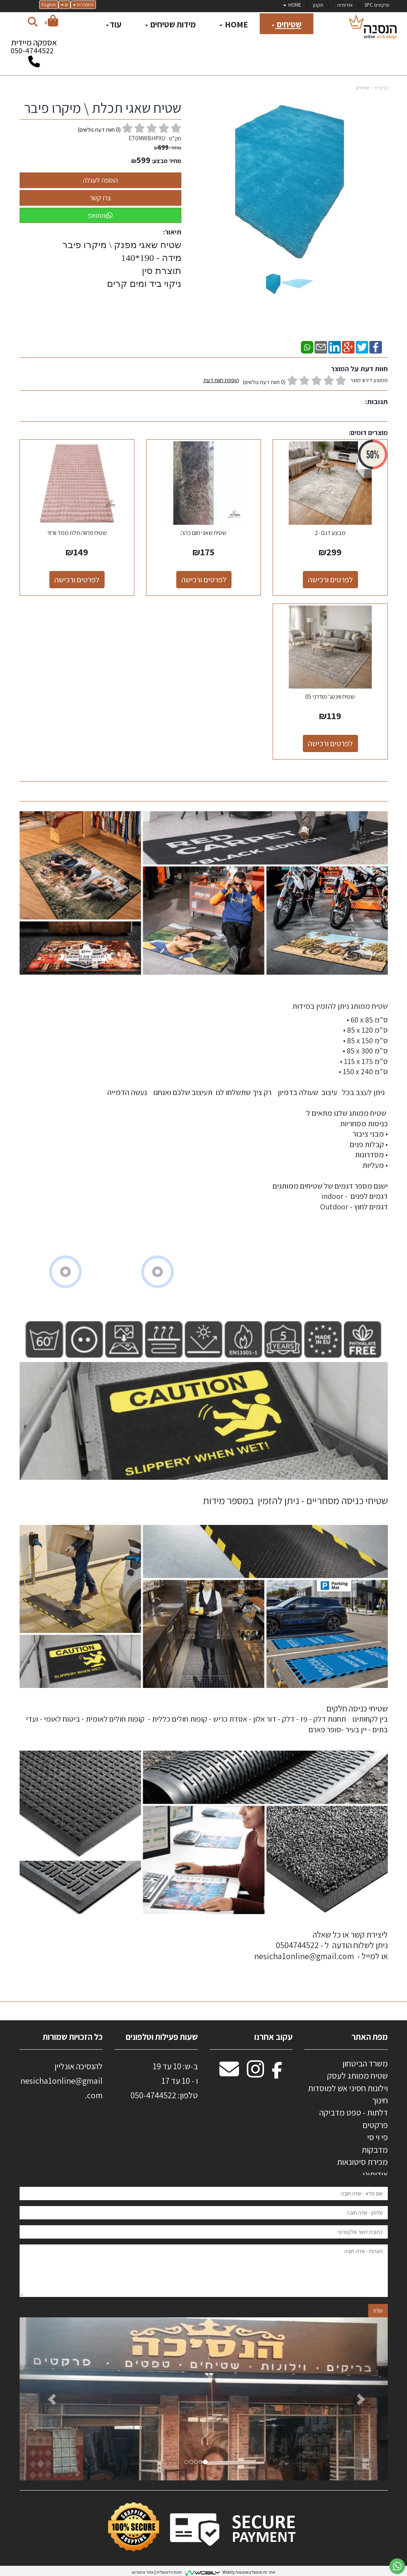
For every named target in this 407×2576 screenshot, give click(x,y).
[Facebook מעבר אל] (277, 2073)
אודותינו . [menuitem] (344, 5)
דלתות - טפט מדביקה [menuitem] (353, 2112)
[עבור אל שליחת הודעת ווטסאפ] (397, 2566)
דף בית (381, 88)
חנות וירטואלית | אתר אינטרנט (157, 2572)
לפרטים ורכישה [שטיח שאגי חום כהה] (203, 580)
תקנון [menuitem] (318, 5)
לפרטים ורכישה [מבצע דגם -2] (330, 580)
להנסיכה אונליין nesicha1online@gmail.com (61, 2081)
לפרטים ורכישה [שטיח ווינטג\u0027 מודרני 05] (330, 743)
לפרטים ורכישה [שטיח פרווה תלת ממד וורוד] (76, 580)
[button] (47, 2398)
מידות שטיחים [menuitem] (170, 24)
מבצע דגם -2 (330, 533)
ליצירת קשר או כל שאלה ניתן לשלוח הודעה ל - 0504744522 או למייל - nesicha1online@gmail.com (321, 1945)
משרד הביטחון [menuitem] (365, 2063)
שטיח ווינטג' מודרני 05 (330, 696)
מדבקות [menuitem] (375, 2149)
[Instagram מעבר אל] (255, 2073)
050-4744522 (32, 50)
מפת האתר (369, 2036)
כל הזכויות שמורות (72, 2036)
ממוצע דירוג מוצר (295, 381)
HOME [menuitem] (292, 5)
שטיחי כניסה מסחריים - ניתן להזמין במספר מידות (295, 1500)
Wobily (228, 2572)
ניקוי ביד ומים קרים (143, 284)
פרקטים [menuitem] (375, 2124)
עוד (113, 24)
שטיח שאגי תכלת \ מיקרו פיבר (102, 108)
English (49, 4)
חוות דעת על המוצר (359, 368)
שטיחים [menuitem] (286, 24)
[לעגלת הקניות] (51, 22)
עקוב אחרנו (273, 2036)
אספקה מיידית (34, 48)
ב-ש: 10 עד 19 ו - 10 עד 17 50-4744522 (164, 2081)
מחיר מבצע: (166, 161)
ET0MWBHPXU (146, 138)
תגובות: (376, 401)
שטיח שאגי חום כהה (203, 533)
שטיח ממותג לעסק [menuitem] (357, 2075)
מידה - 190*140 (151, 258)
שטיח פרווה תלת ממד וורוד (77, 533)
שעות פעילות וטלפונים (162, 2036)
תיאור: (172, 231)
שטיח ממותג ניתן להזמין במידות (339, 1006)
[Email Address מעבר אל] (229, 2073)
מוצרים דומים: (368, 432)
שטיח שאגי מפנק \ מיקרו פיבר (120, 245)
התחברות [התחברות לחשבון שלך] (83, 4)
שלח (378, 2310)
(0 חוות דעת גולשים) (264, 382)
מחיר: (167, 147)
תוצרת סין (160, 271)
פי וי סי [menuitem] (377, 2137)
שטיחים (362, 88)
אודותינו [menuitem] (375, 2174)
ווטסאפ (100, 215)
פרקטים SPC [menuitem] (376, 5)
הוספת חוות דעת (221, 380)
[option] (204, 2398)
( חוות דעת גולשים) (99, 129)
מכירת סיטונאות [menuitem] (362, 2161)
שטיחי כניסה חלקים (357, 1708)
